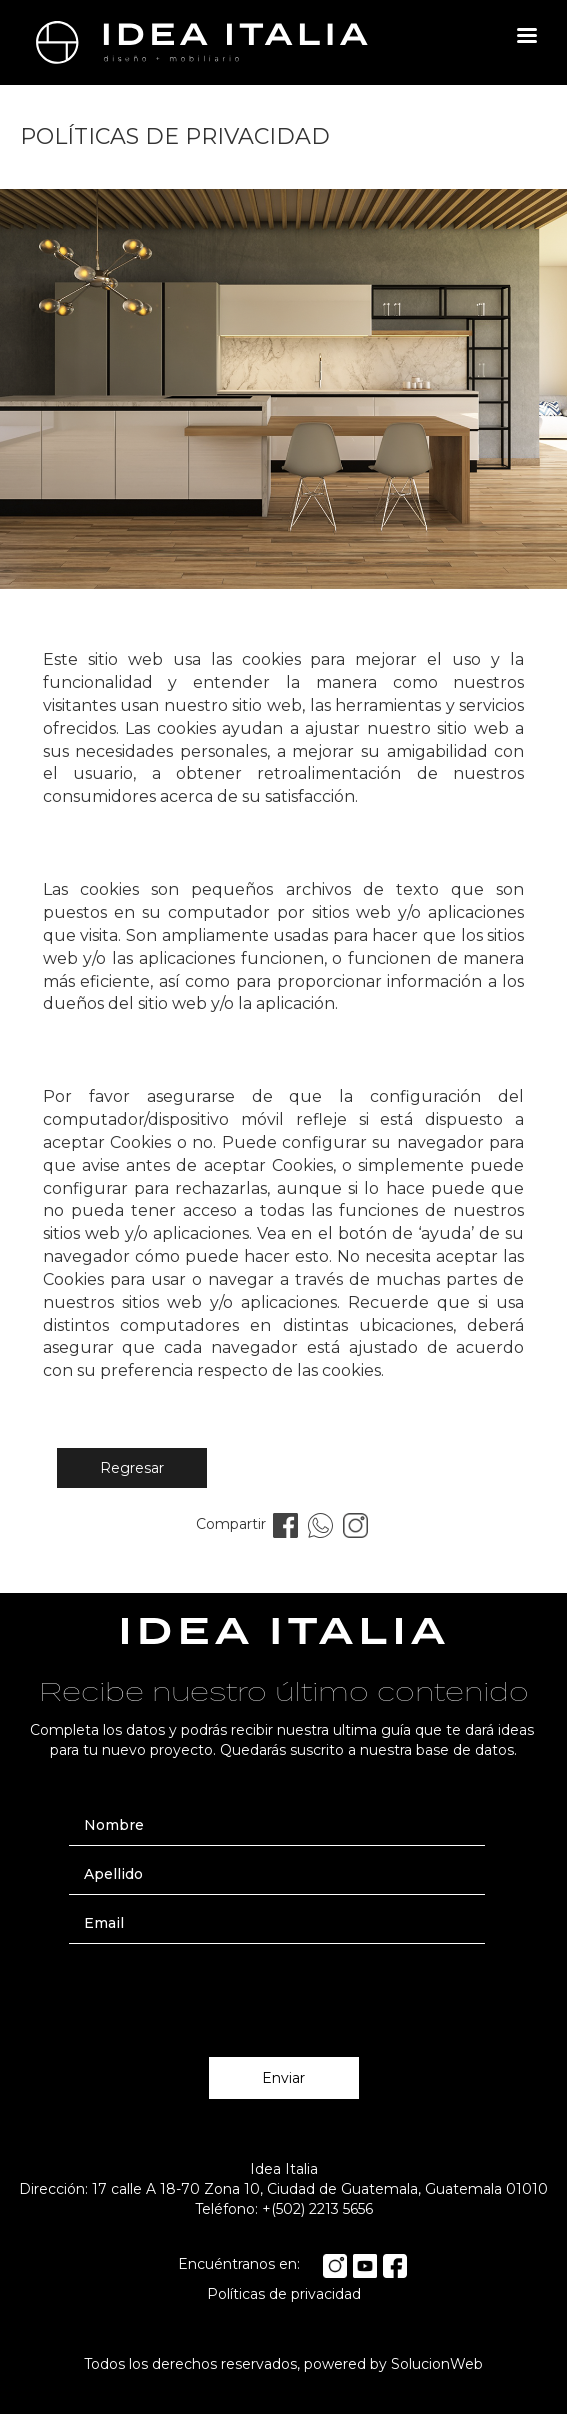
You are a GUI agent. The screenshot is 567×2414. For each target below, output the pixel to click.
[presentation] (284, 1993)
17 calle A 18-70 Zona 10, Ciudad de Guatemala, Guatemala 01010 (320, 2189)
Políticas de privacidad (284, 2294)
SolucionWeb (437, 2364)
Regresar (132, 1468)
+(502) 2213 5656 (317, 2209)
